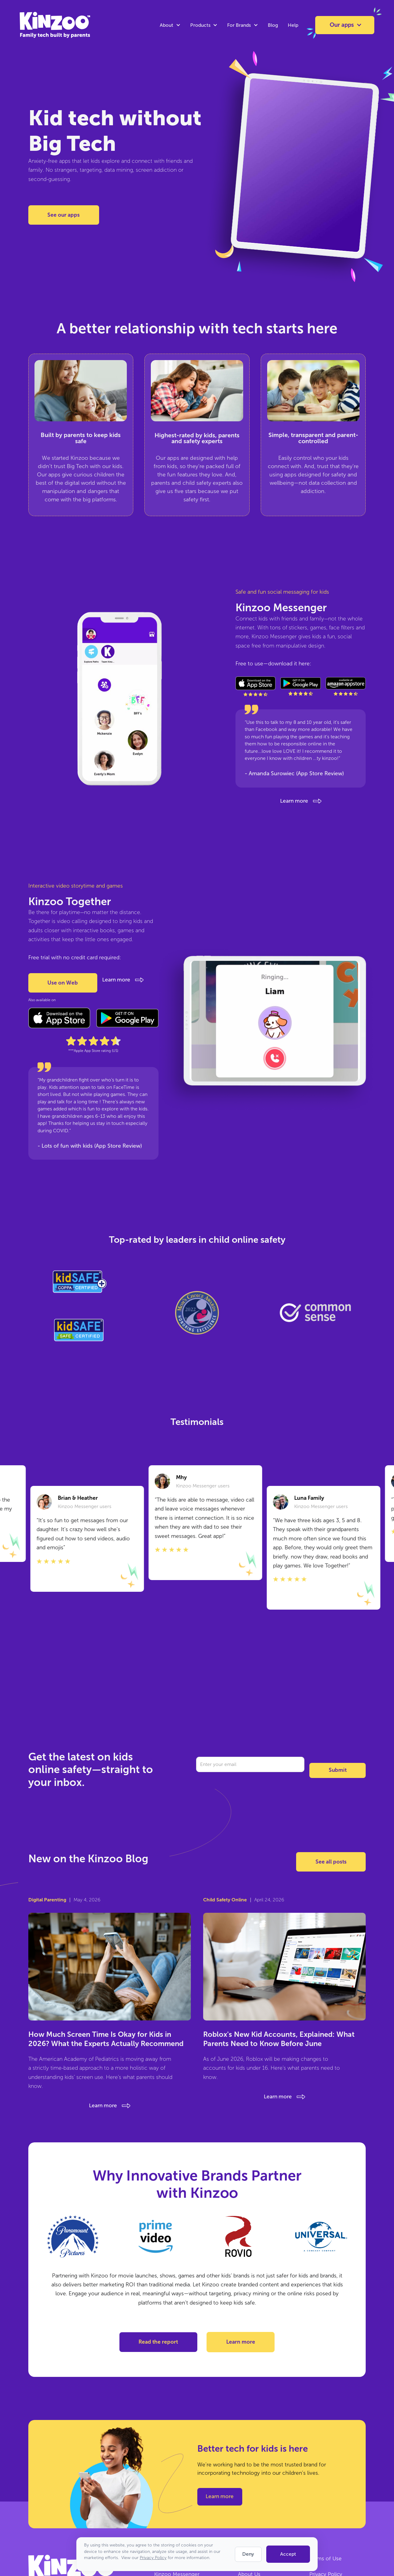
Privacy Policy (153, 2557)
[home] (42, 25)
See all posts (331, 1862)
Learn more (240, 2342)
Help (293, 25)
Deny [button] (248, 2554)
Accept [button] (288, 2554)
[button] (170, 25)
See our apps (63, 215)
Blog (273, 25)
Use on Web (62, 983)
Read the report (158, 2342)
